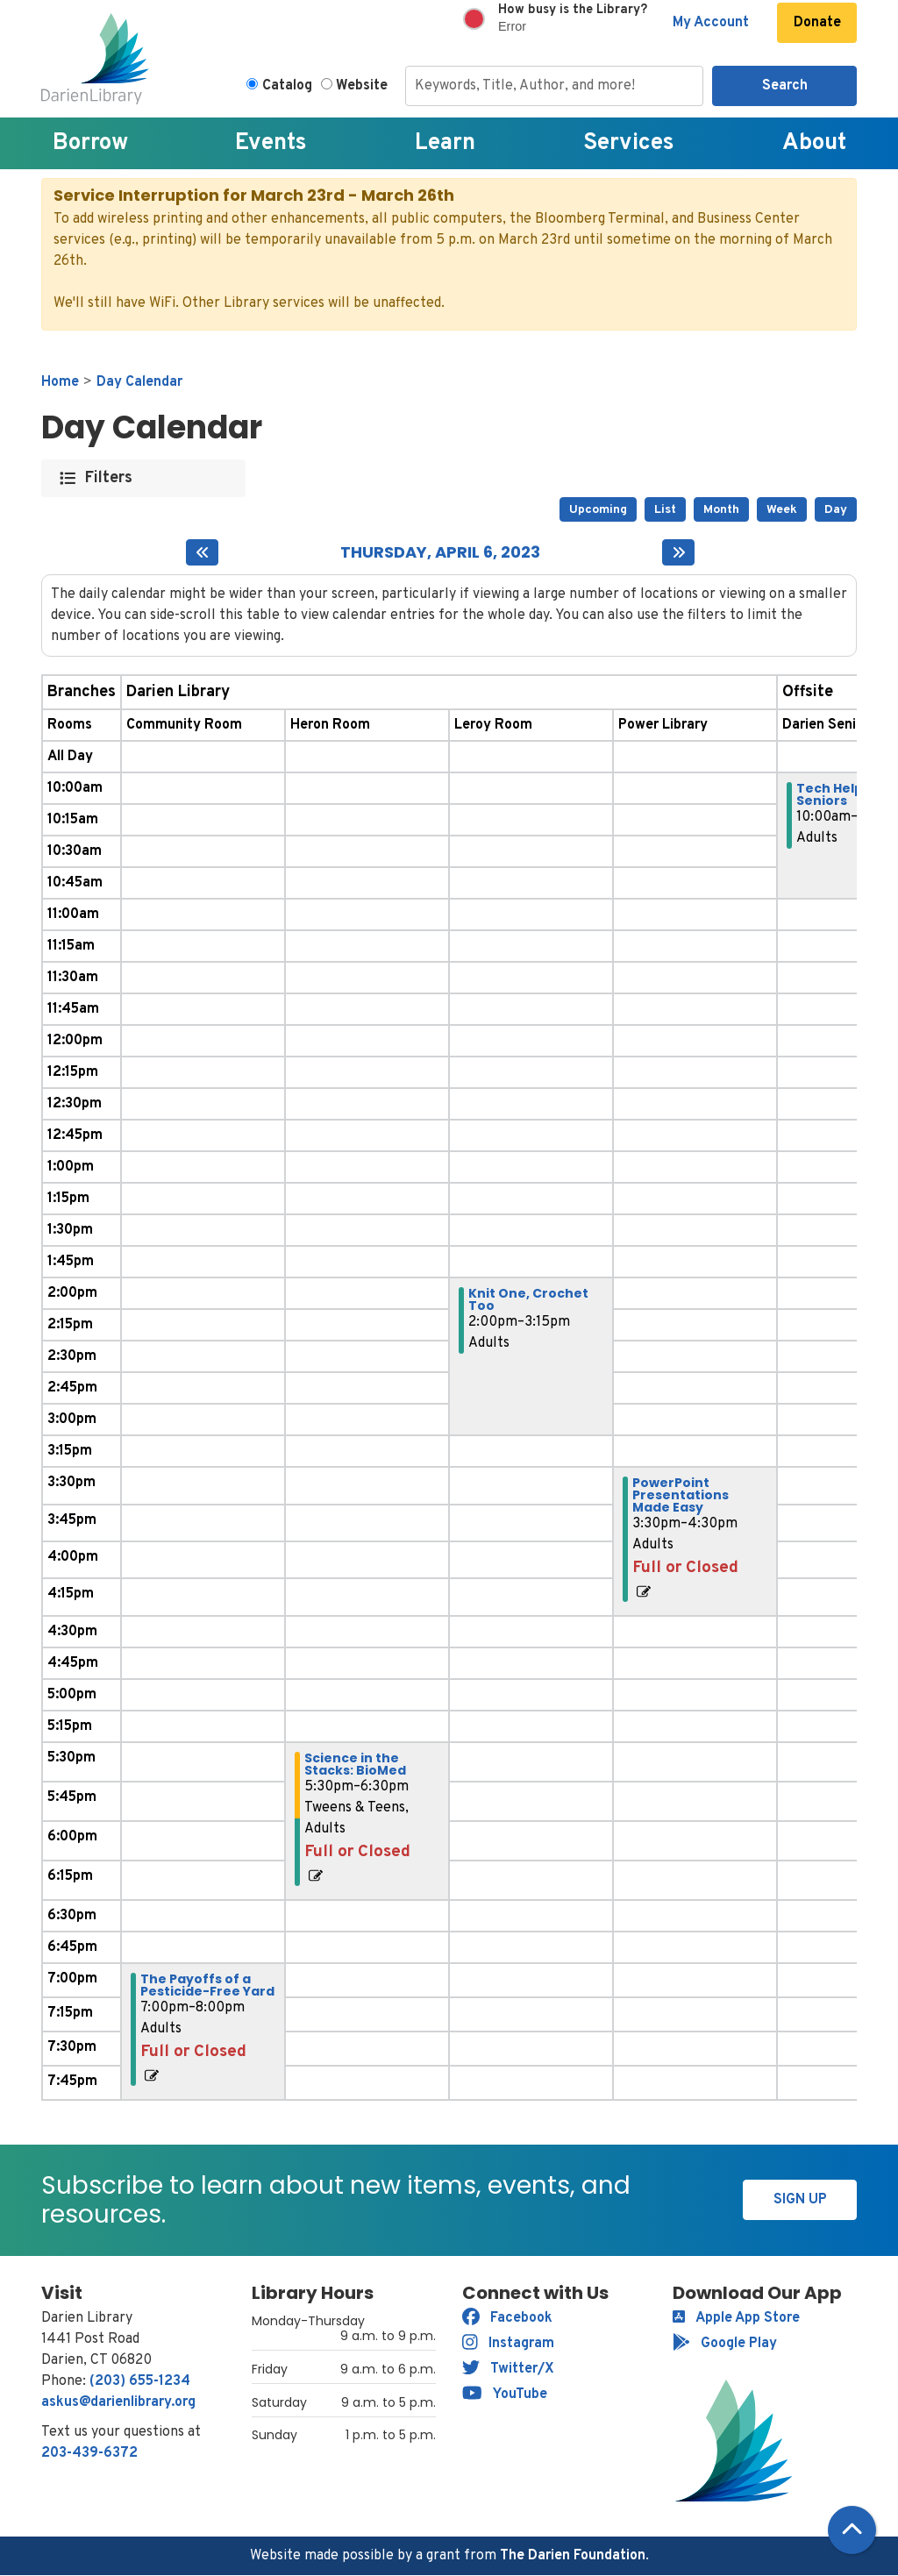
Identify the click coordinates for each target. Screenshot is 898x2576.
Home (60, 382)
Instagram (508, 2343)
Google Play (725, 2343)
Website (362, 86)
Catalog (287, 86)
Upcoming (598, 509)
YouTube (504, 2394)
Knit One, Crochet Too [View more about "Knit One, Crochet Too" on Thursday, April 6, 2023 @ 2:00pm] (528, 1299)
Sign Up (800, 2200)
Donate (817, 23)
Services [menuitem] (628, 143)
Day (835, 509)
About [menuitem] (814, 143)
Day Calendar (139, 382)
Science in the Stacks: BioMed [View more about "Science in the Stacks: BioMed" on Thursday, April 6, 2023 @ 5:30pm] (355, 1764)
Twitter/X (508, 2369)
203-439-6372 (89, 2453)
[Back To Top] (852, 2530)
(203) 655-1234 (139, 2381)
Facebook (507, 2318)
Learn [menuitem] (445, 143)
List (665, 509)
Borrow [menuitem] (90, 143)
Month (721, 509)
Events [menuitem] (271, 143)
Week (781, 509)
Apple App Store (736, 2318)
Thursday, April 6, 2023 (440, 552)
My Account (711, 23)
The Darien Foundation (572, 2556)
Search (785, 86)
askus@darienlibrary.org (118, 2402)
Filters (109, 478)
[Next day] (678, 552)
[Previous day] (202, 552)
